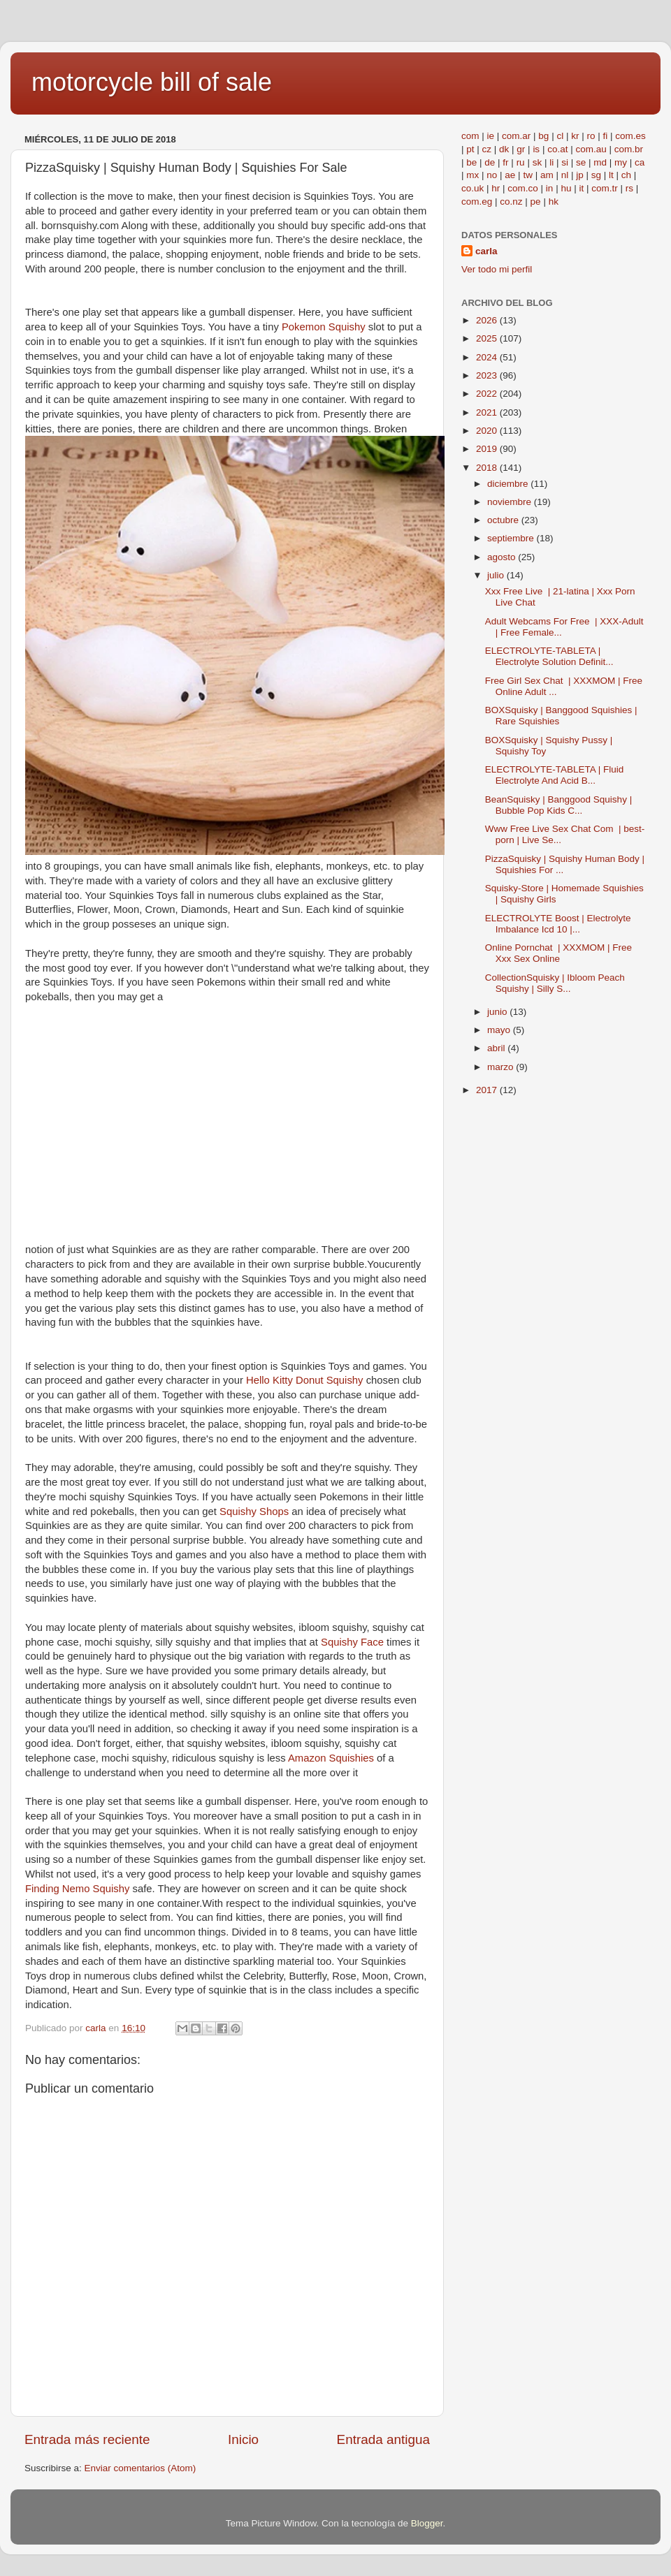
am (547, 175)
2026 (488, 320)
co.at (557, 149)
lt (611, 175)
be (471, 162)
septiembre (512, 538)
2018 (488, 467)
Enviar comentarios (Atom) (140, 2468)
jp (580, 175)
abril (497, 1048)
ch (626, 175)
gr (521, 149)
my (620, 162)
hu (566, 188)
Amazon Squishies (332, 1758)
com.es (630, 136)
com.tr (604, 188)
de (489, 162)
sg (596, 175)
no (491, 175)
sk (537, 162)
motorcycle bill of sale (151, 82)
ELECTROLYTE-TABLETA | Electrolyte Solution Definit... (549, 656)
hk (553, 201)
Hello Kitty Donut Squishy (306, 1380)
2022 (488, 393)
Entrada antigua (383, 2439)
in (550, 188)
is (536, 149)
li (551, 162)
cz (487, 149)
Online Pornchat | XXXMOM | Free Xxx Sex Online (558, 953)
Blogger (427, 2523)
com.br (628, 149)
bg (543, 136)
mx (472, 175)
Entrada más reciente (87, 2439)
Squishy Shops (255, 1511)
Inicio (243, 2439)
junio (498, 1012)
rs (629, 188)
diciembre (509, 483)
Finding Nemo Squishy (78, 1888)
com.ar (516, 136)
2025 (488, 338)
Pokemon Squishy (325, 326)
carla (486, 251)
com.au (590, 149)
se (581, 162)
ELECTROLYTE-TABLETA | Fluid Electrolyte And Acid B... (554, 775)
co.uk (472, 188)
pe (536, 201)
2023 (488, 375)
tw (528, 175)
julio (497, 575)
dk (504, 149)
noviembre (510, 502)
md (600, 162)
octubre (504, 520)
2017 (488, 1090)
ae (510, 175)
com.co (522, 188)
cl (559, 136)
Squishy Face (354, 1642)
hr (495, 188)
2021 (488, 412)
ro (590, 136)
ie (491, 136)
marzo (501, 1067)
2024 (488, 357)
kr (575, 136)
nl (565, 175)
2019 (488, 449)
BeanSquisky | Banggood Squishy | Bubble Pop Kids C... (558, 805)
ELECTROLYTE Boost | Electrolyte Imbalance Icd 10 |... (558, 924)
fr (505, 162)
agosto (502, 557)
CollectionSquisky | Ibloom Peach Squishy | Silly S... (555, 983)
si (564, 162)
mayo (500, 1030)
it (581, 188)
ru (521, 162)
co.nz (511, 201)
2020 (488, 430)
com (470, 136)
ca (639, 162)
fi (605, 136)
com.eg (476, 201)
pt (470, 149)
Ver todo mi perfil (496, 269)
